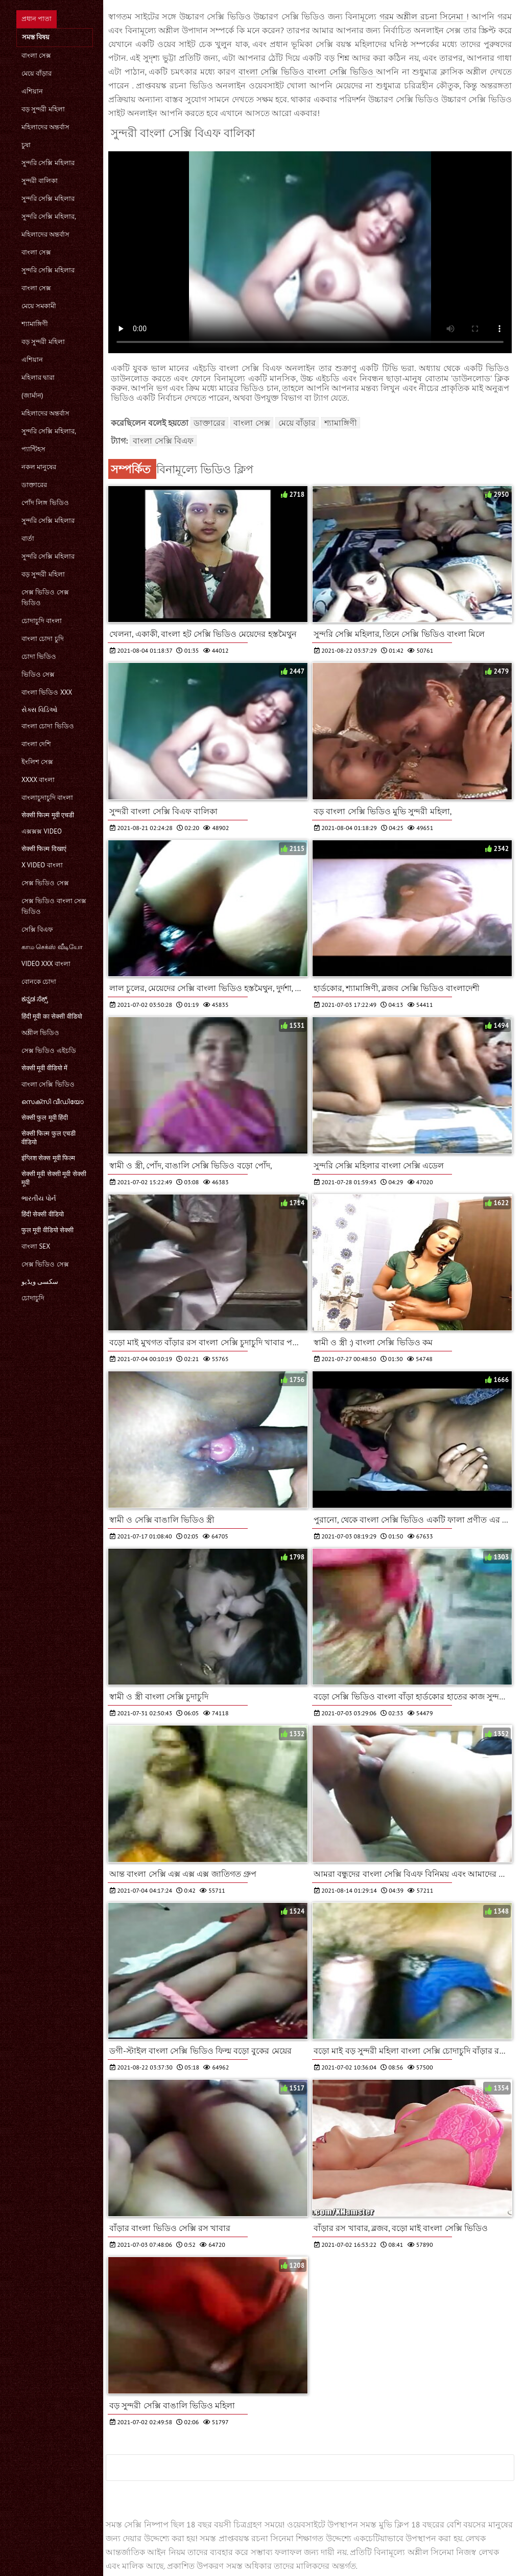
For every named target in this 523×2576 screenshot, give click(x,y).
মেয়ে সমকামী (38, 306)
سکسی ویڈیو (39, 1281)
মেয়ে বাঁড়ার (36, 73)
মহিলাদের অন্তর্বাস (45, 127)
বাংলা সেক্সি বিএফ (163, 440)
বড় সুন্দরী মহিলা (43, 109)
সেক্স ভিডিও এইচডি (48, 1050)
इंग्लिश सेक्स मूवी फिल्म (48, 1158)
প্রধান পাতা (36, 18)
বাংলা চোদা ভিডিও (47, 726)
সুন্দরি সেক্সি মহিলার (48, 162)
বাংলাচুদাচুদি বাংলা (47, 797)
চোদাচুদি (32, 1298)
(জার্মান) (32, 395)
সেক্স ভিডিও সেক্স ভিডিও (45, 597)
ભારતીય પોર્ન (38, 1198)
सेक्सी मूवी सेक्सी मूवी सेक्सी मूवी (53, 1178)
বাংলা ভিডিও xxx (46, 692)
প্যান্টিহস (33, 449)
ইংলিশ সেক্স (37, 761)
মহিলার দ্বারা (38, 377)
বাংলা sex (35, 1246)
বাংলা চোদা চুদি (42, 638)
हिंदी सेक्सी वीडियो (42, 1214)
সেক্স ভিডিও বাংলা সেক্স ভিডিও (53, 906)
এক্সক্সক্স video (41, 831)
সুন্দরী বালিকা (39, 180)
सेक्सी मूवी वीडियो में (44, 1068)
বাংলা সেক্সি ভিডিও (48, 1084)
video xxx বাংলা (45, 963)
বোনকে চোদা (38, 981)
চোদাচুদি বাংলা (41, 620)
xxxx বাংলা (38, 779)
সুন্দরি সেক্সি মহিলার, (48, 216)
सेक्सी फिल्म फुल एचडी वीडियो (48, 1137)
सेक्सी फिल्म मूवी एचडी (47, 815)
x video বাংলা (42, 865)
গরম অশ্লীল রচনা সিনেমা (422, 16)
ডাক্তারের (34, 484)
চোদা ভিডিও (38, 656)
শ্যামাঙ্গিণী (34, 323)
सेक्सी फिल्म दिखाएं (43, 848)
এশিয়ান (32, 91)
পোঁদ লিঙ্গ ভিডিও (45, 502)
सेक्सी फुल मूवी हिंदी (44, 1117)
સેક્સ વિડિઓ (39, 709)
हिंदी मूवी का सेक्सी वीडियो (51, 1016)
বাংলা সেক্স (36, 55)
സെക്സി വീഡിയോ (52, 1101)
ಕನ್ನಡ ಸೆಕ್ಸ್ (34, 999)
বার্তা (27, 538)
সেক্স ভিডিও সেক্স (45, 883)
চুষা (26, 145)
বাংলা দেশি (36, 744)
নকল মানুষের (38, 467)
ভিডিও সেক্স (38, 674)
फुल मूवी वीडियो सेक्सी (47, 1230)
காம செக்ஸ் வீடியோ (52, 946)
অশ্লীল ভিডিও (40, 1032)
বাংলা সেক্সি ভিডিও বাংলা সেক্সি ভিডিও (307, 71)
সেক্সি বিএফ (37, 929)
